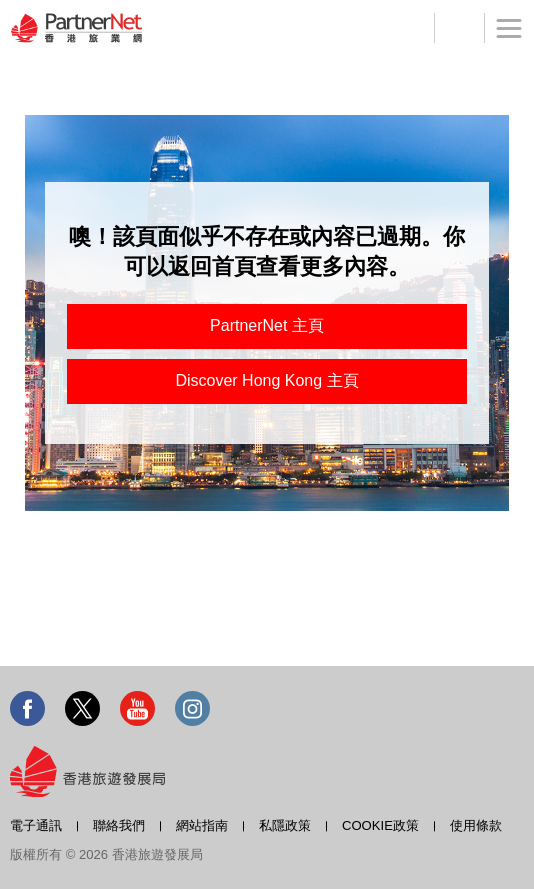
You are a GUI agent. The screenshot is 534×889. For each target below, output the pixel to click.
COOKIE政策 (380, 825)
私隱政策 (285, 825)
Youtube (137, 708)
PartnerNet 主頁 (267, 325)
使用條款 (476, 825)
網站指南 (202, 825)
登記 (409, 28)
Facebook (27, 708)
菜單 (503, 39)
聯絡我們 (119, 825)
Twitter (82, 708)
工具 (459, 28)
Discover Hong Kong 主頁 (266, 380)
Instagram (192, 708)
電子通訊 (36, 825)
